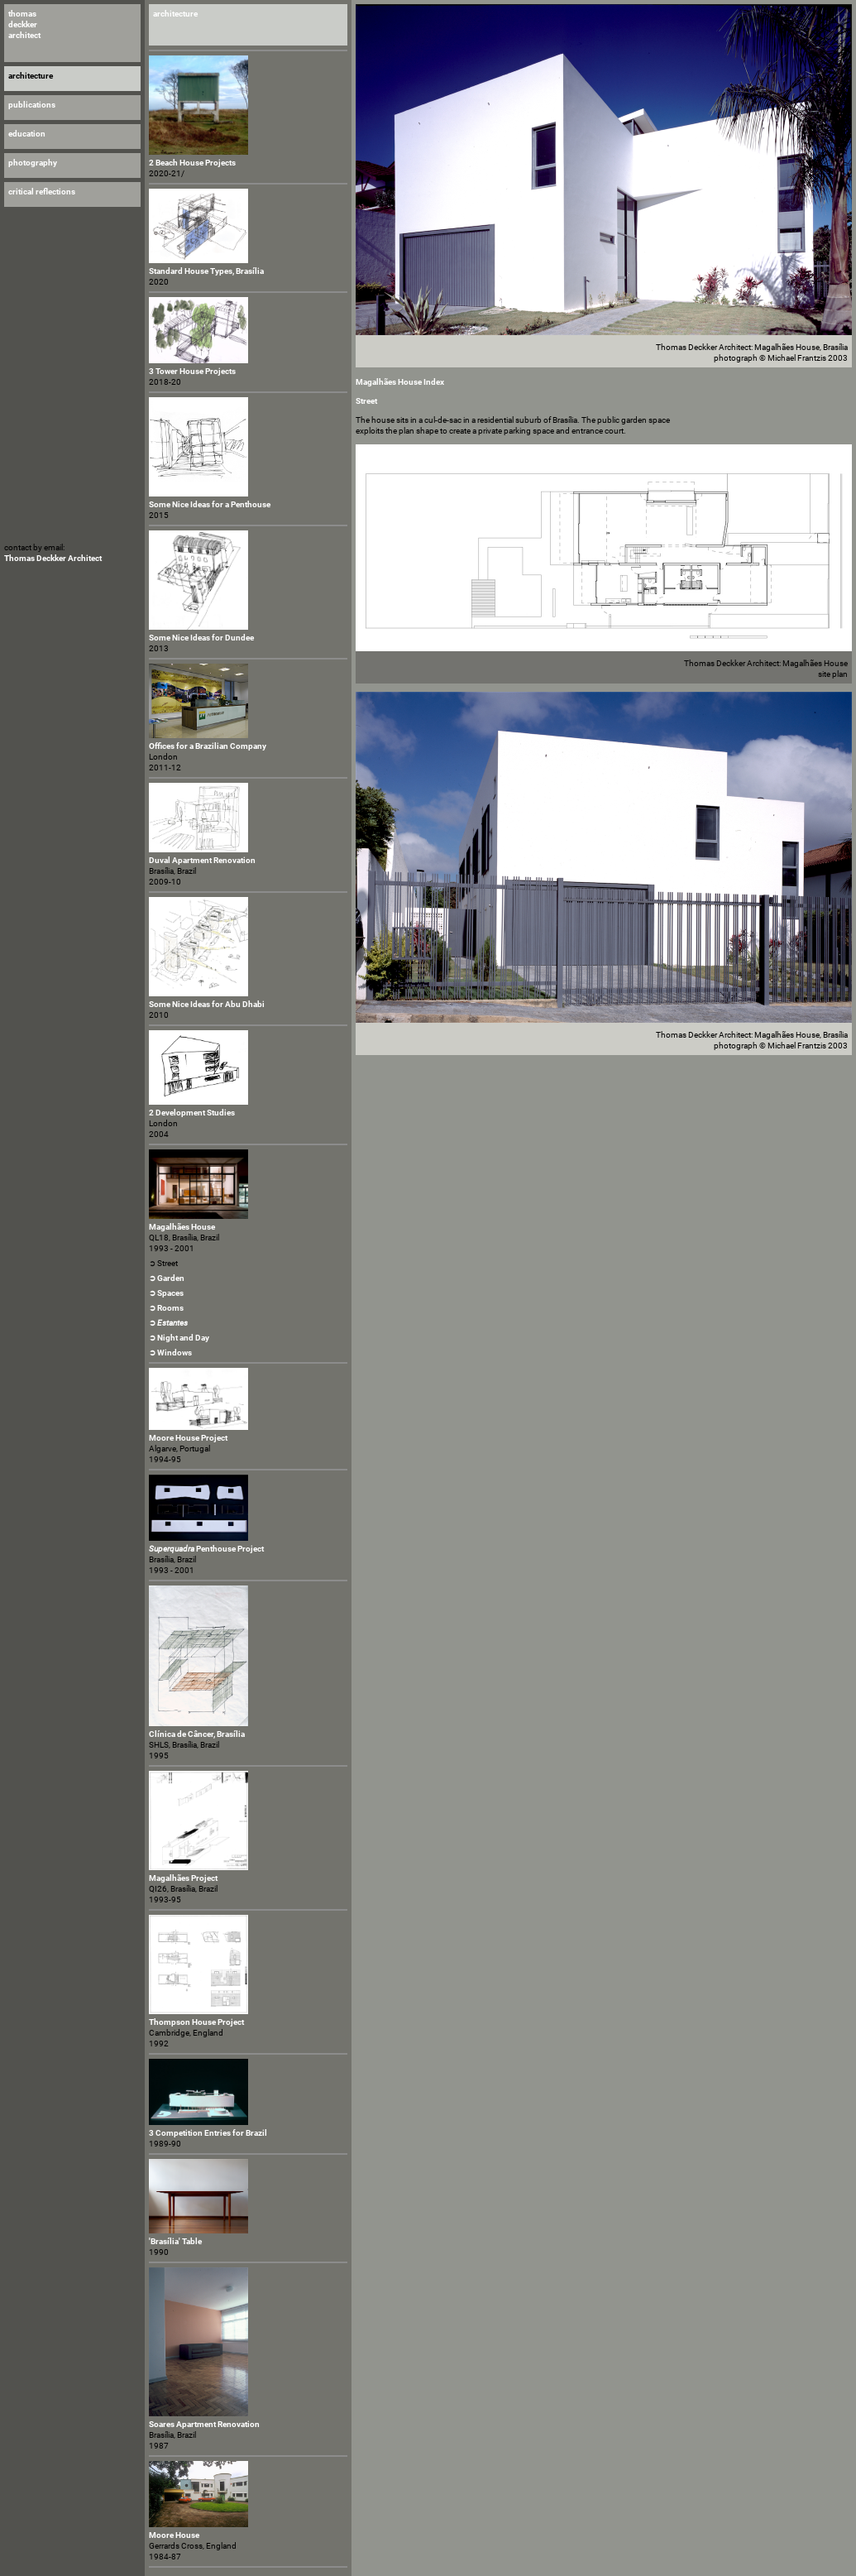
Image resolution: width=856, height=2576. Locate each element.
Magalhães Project (183, 1878)
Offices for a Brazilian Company (207, 746)
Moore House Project (188, 1437)
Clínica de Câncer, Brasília (197, 1734)
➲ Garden (166, 1278)
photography (32, 162)
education (26, 133)
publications (31, 104)
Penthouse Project (206, 1548)
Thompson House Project (196, 2022)
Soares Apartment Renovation (204, 2424)
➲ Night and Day (179, 1337)
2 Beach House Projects (192, 162)
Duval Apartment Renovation (202, 860)
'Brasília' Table (175, 2241)
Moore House (174, 2535)
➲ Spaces (166, 1293)
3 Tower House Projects (192, 371)
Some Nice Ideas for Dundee (201, 637)
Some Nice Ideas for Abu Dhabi (207, 1004)
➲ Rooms (166, 1307)
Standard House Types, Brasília (206, 271)
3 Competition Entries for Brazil (208, 2132)
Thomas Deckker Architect (53, 558)
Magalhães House (182, 1226)
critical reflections (41, 191)
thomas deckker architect (24, 24)
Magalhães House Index (400, 381)
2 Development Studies (192, 1112)
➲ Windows (170, 1352)
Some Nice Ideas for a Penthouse (209, 504)
